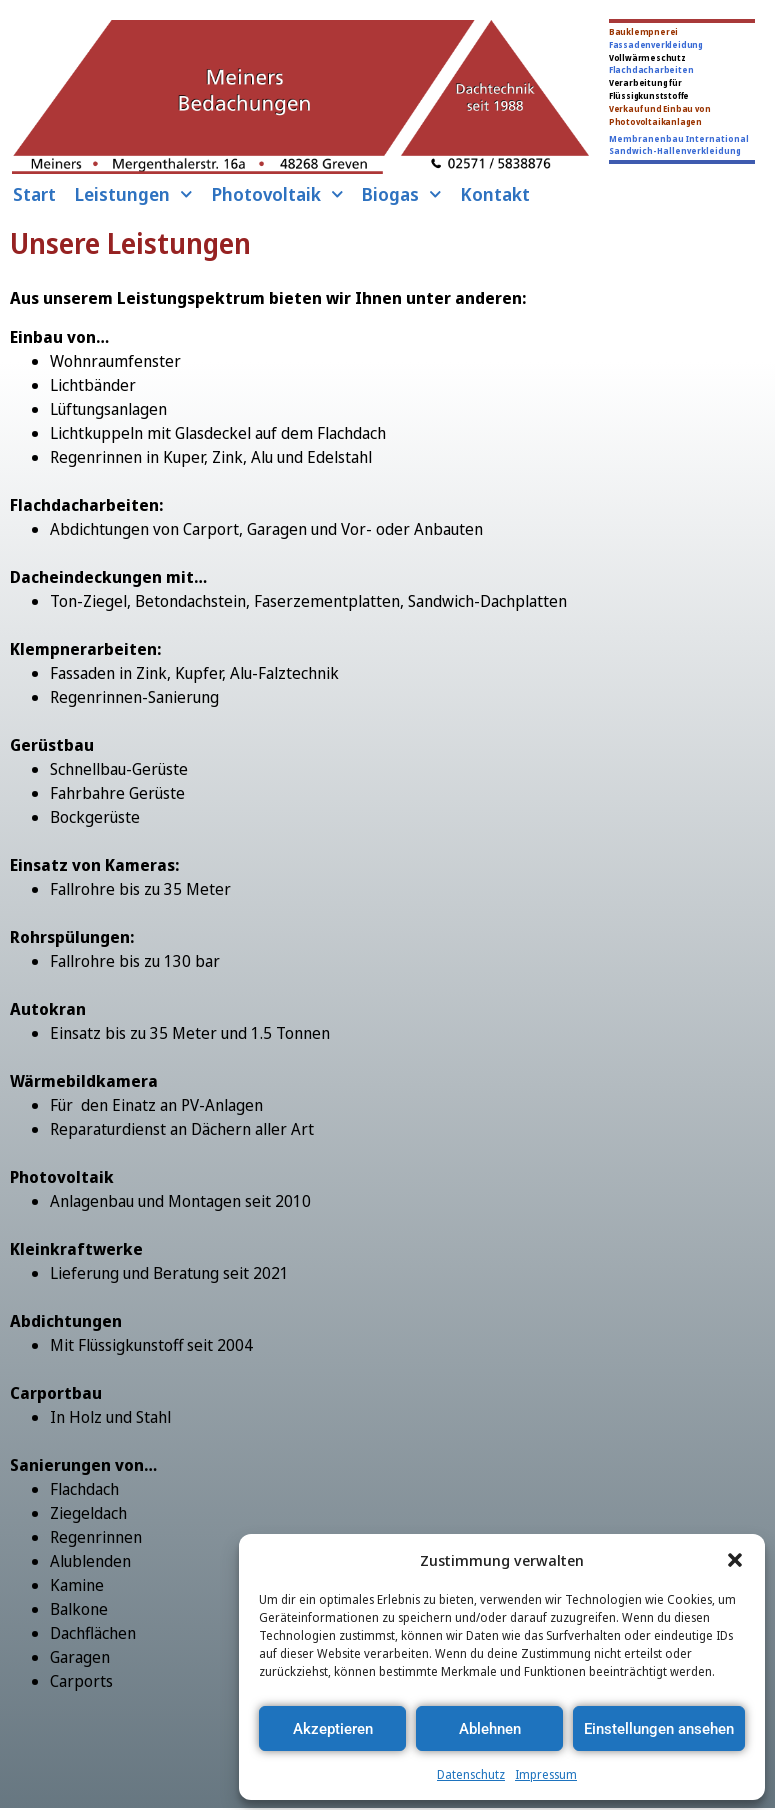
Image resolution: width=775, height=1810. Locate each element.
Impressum (546, 1774)
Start (34, 194)
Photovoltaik (277, 194)
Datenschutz (471, 1774)
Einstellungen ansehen (659, 1729)
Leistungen (133, 194)
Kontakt (495, 194)
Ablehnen (490, 1729)
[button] (735, 1560)
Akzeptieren (333, 1729)
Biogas (401, 194)
